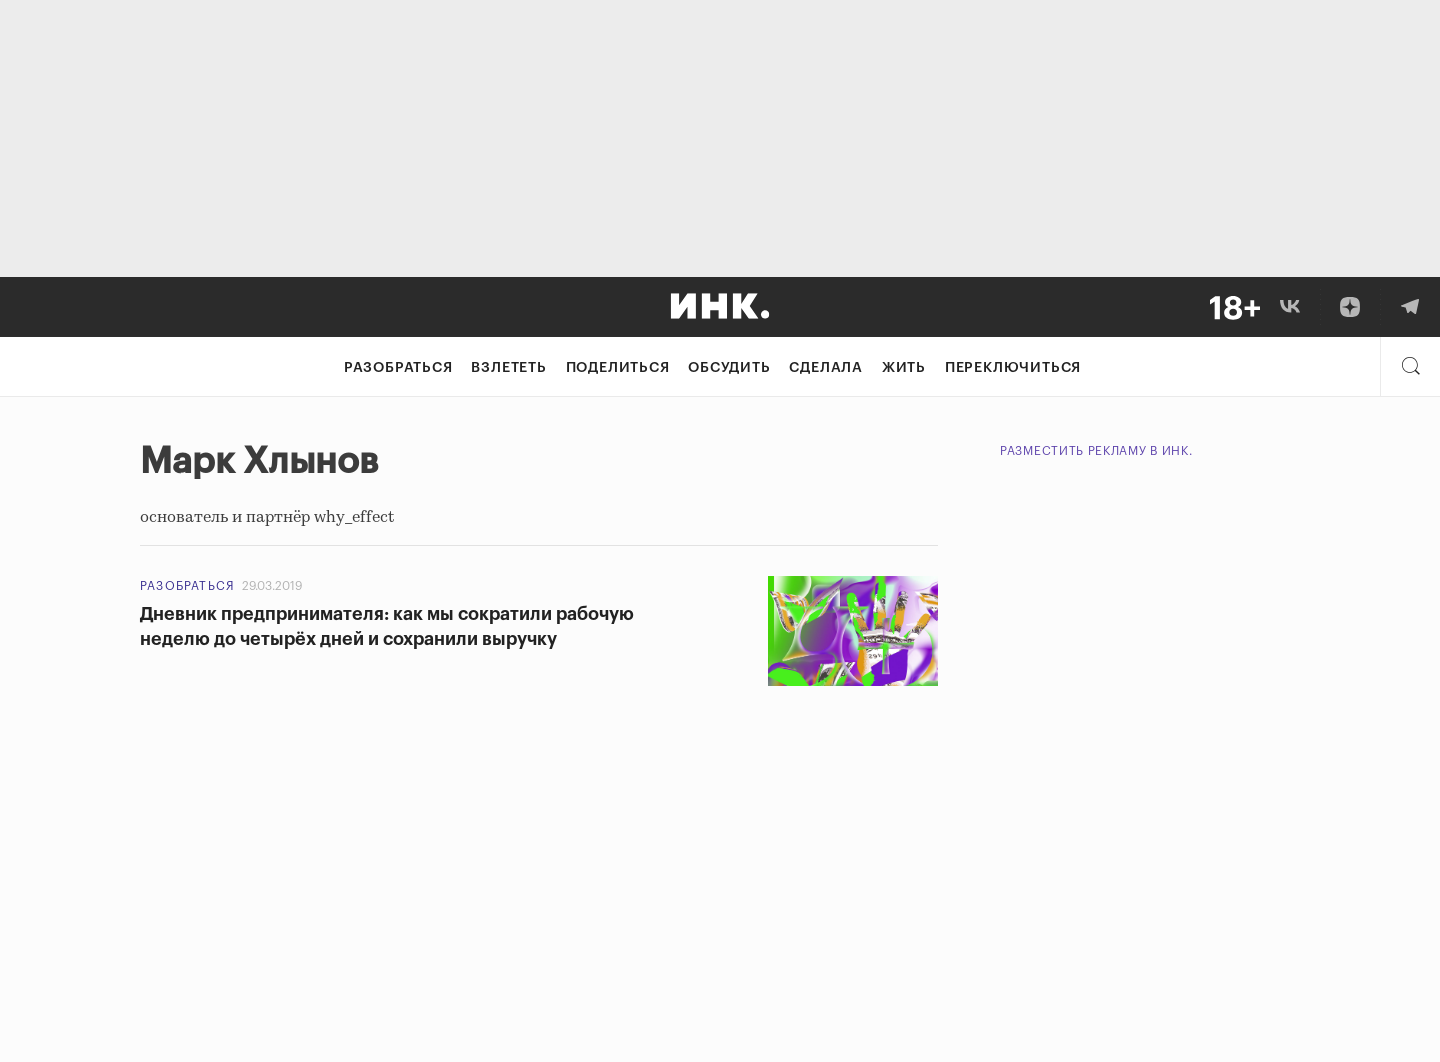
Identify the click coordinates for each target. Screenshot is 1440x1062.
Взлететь (508, 368)
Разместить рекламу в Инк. (1096, 451)
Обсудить (729, 368)
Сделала (826, 368)
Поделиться (618, 368)
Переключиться (1013, 368)
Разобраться (398, 368)
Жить (904, 368)
